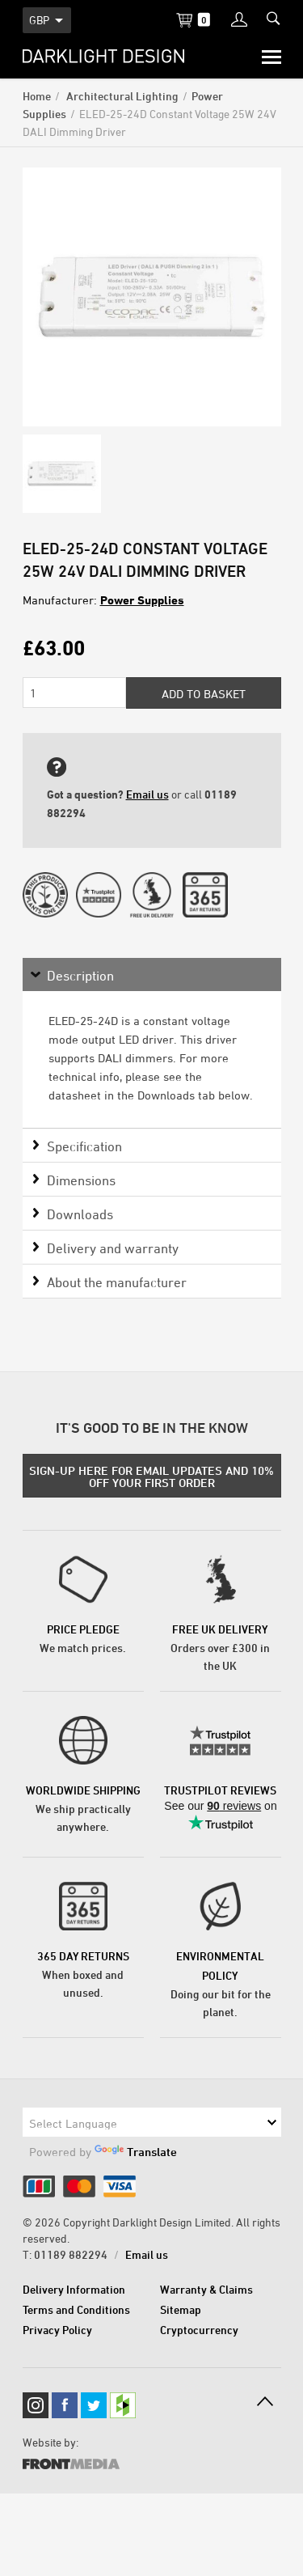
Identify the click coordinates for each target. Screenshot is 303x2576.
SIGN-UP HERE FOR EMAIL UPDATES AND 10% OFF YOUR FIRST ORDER (151, 1476)
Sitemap (180, 2309)
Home (37, 96)
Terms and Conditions (76, 2309)
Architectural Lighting (121, 96)
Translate (136, 2152)
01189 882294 (70, 2254)
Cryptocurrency (199, 2330)
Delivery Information (74, 2289)
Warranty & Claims (206, 2289)
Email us (147, 794)
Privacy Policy (57, 2330)
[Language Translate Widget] (152, 2122)
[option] (152, 296)
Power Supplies (142, 600)
